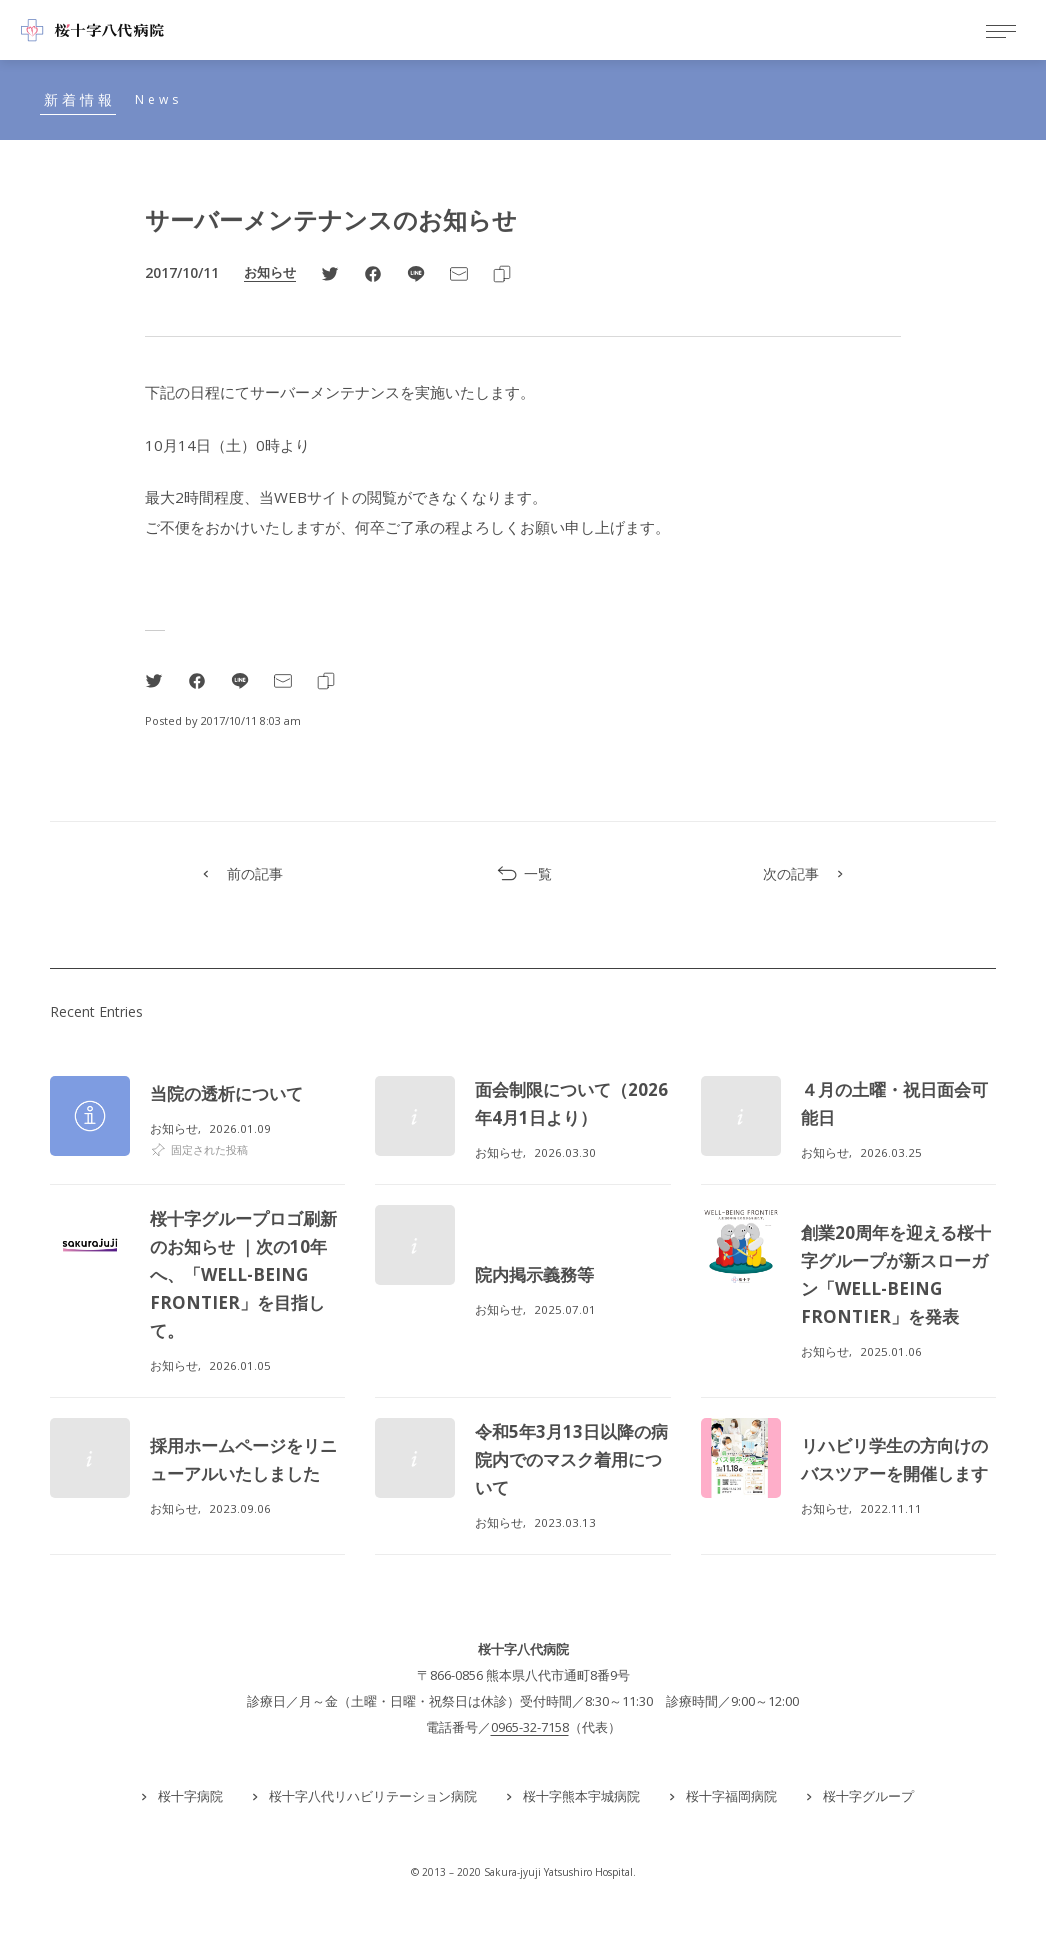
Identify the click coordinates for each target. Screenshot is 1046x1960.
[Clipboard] (502, 273)
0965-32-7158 (530, 1727)
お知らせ (270, 272)
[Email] (459, 273)
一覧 (523, 874)
